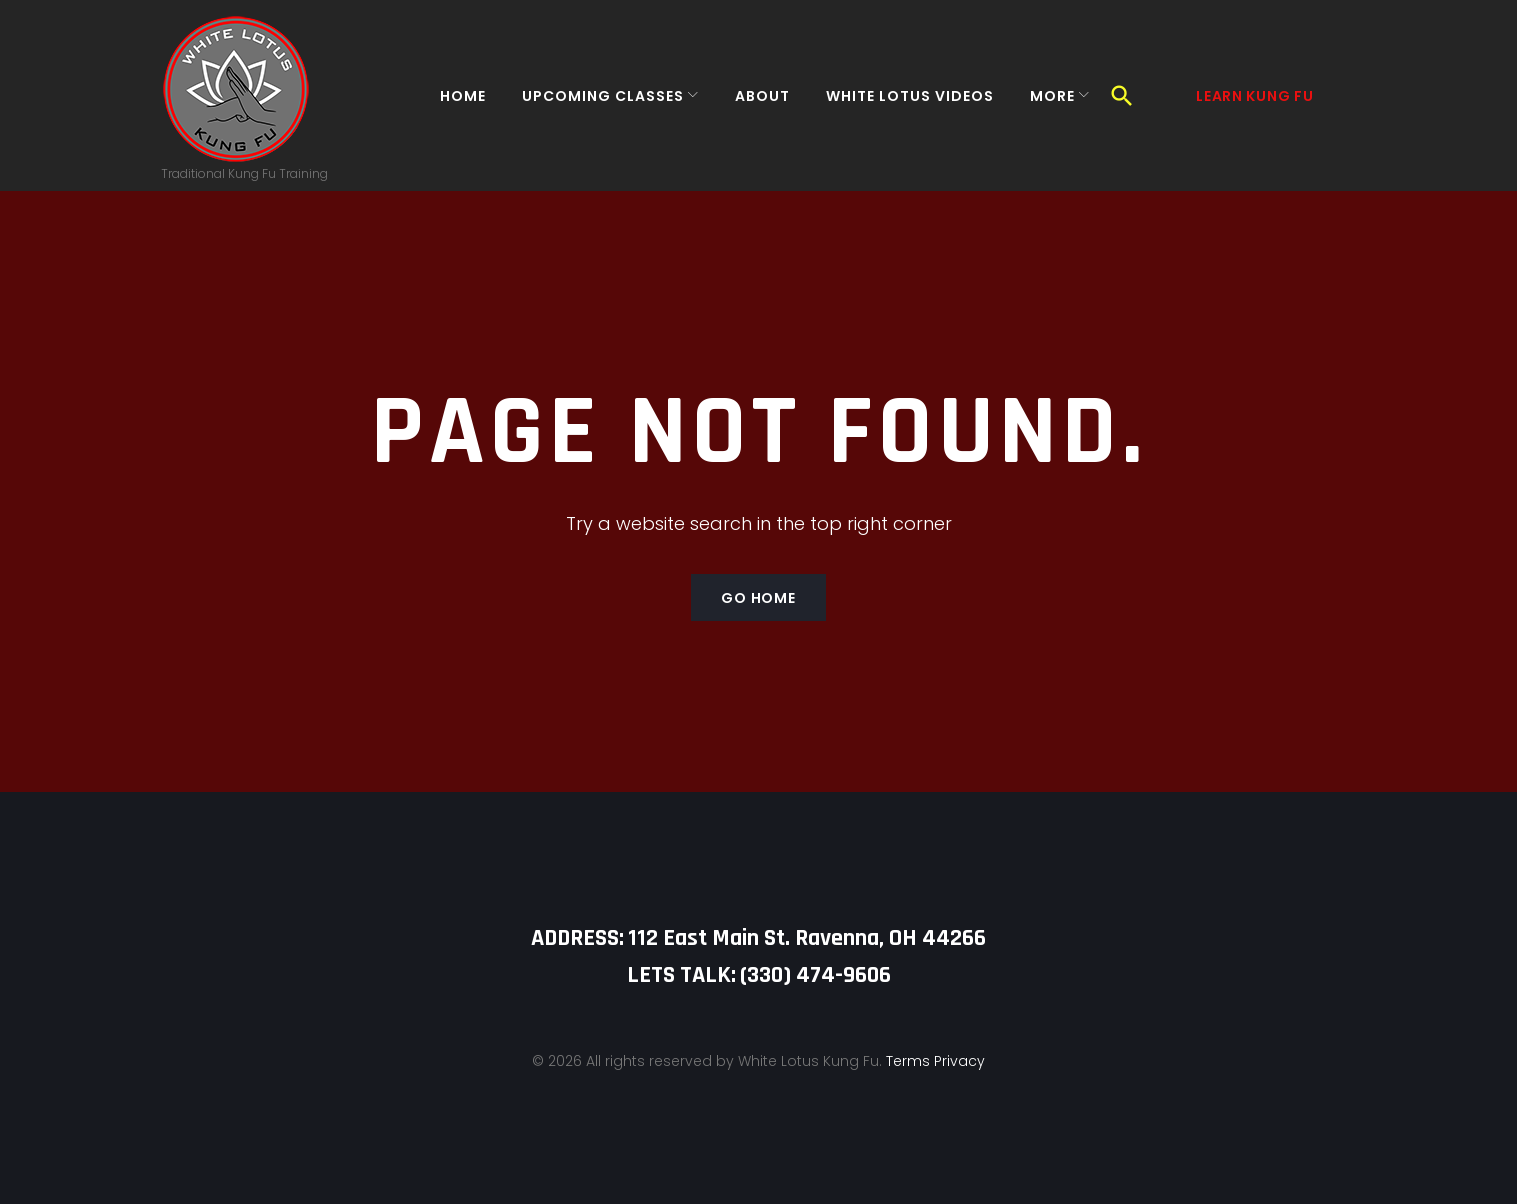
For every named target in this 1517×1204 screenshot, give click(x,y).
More (1040, 104)
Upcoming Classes (591, 104)
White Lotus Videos (898, 104)
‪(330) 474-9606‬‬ (815, 975)
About (750, 104)
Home (451, 104)
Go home (758, 615)
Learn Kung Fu (1254, 104)
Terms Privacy (935, 1061)
